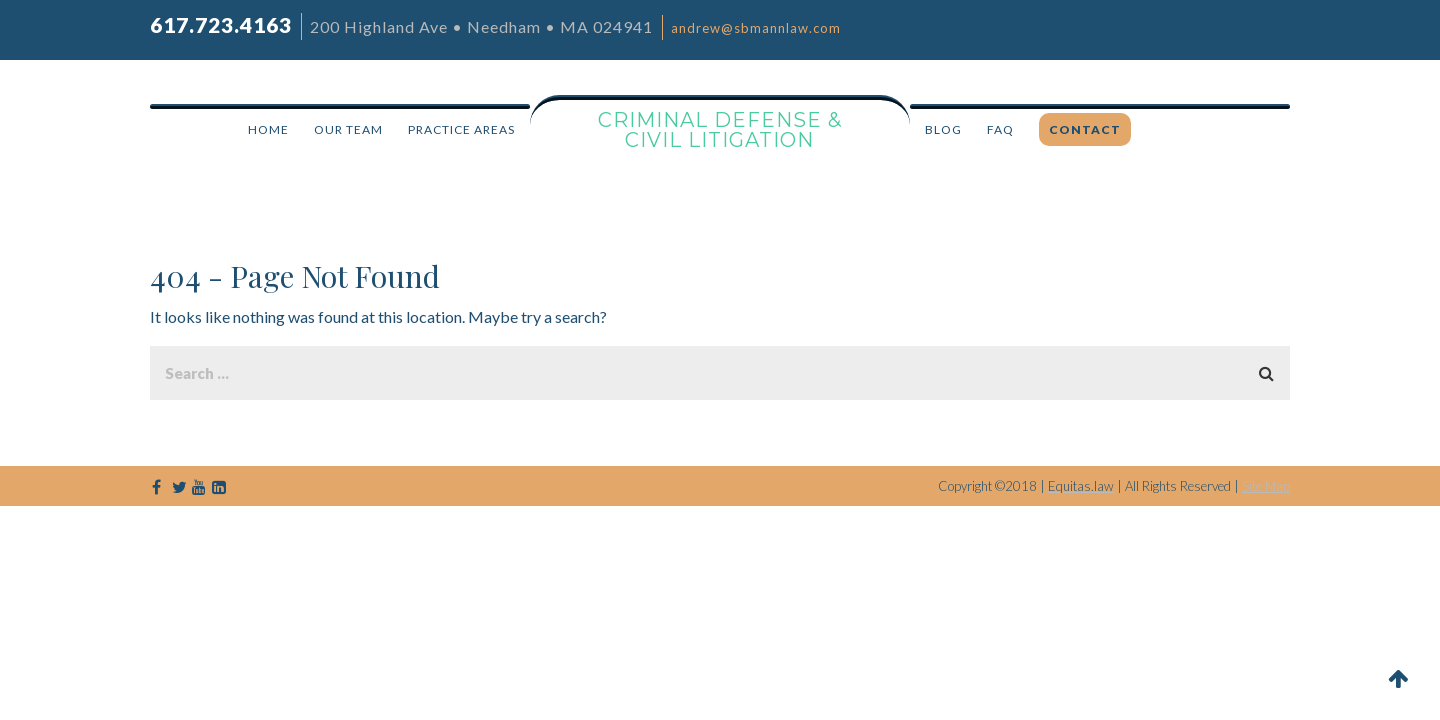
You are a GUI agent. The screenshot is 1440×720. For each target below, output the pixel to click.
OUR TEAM (348, 129)
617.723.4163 (221, 24)
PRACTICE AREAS (461, 129)
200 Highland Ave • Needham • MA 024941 (481, 26)
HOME (268, 129)
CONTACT (1085, 129)
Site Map (1266, 486)
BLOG (943, 129)
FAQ (1000, 129)
